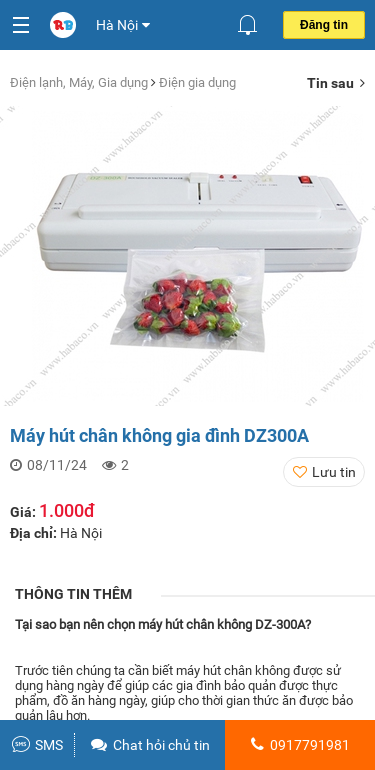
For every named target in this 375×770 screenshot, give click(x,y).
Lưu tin (334, 472)
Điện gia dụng (197, 82)
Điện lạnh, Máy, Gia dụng (80, 82)
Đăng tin (324, 25)
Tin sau (336, 83)
